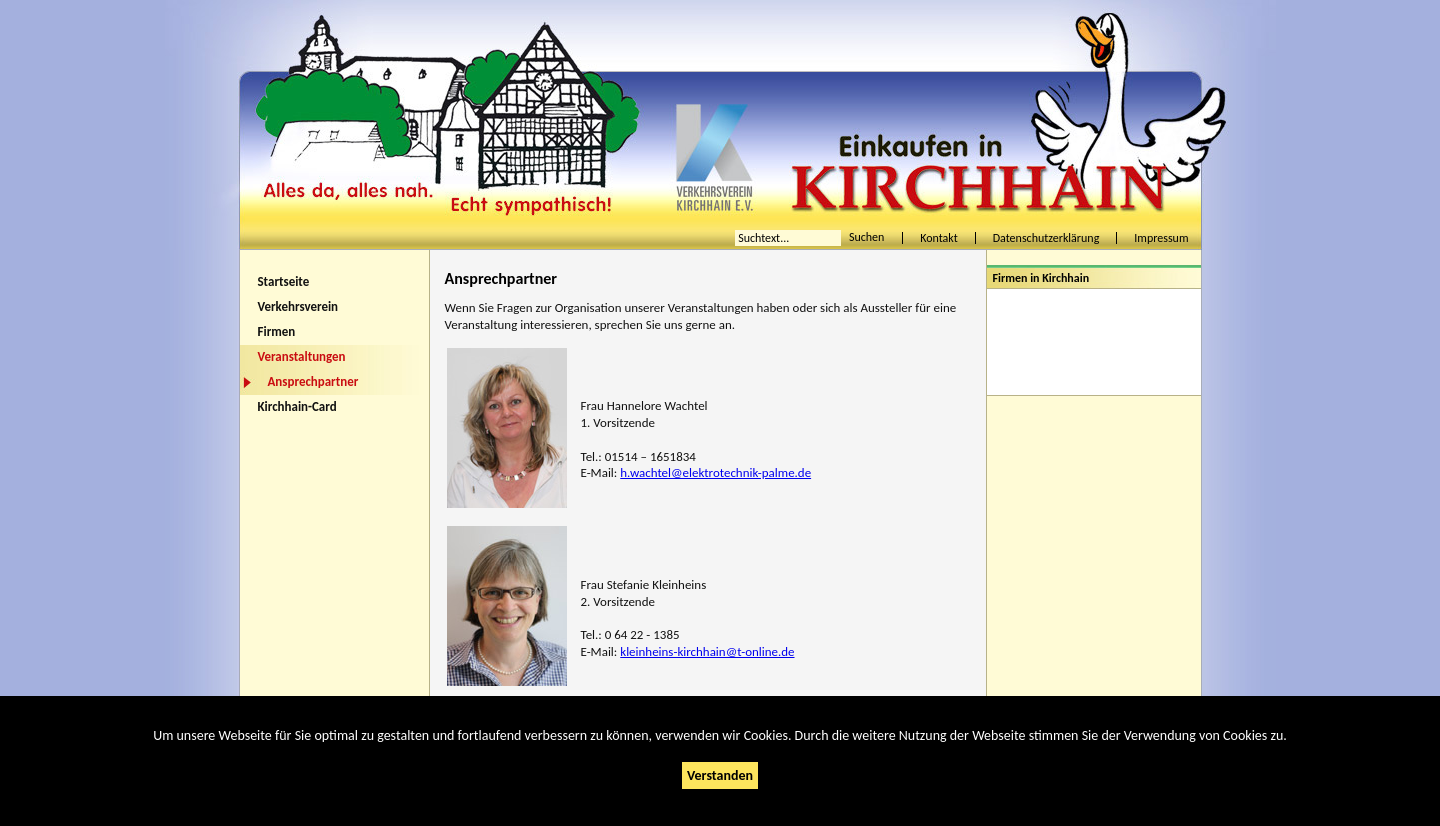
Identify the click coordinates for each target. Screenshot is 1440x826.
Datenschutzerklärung (1046, 238)
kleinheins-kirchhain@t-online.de (707, 651)
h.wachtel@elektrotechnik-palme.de (715, 472)
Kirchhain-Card (297, 406)
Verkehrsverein (298, 306)
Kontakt (939, 238)
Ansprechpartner (313, 381)
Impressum (1161, 238)
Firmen (277, 331)
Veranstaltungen (302, 356)
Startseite (284, 281)
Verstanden (720, 775)
